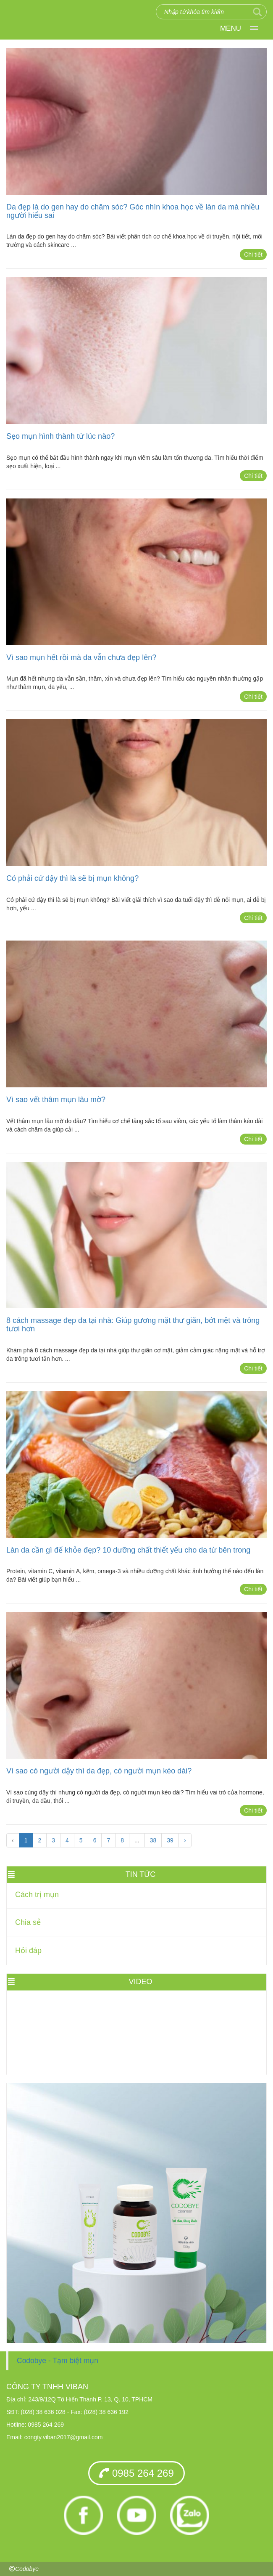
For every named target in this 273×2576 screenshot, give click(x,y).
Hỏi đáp (28, 1950)
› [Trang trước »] (185, 1840)
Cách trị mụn (37, 1894)
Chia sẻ (28, 1922)
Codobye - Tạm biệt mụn (57, 2360)
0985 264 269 (136, 2473)
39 (170, 1840)
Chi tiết (253, 254)
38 (153, 1840)
